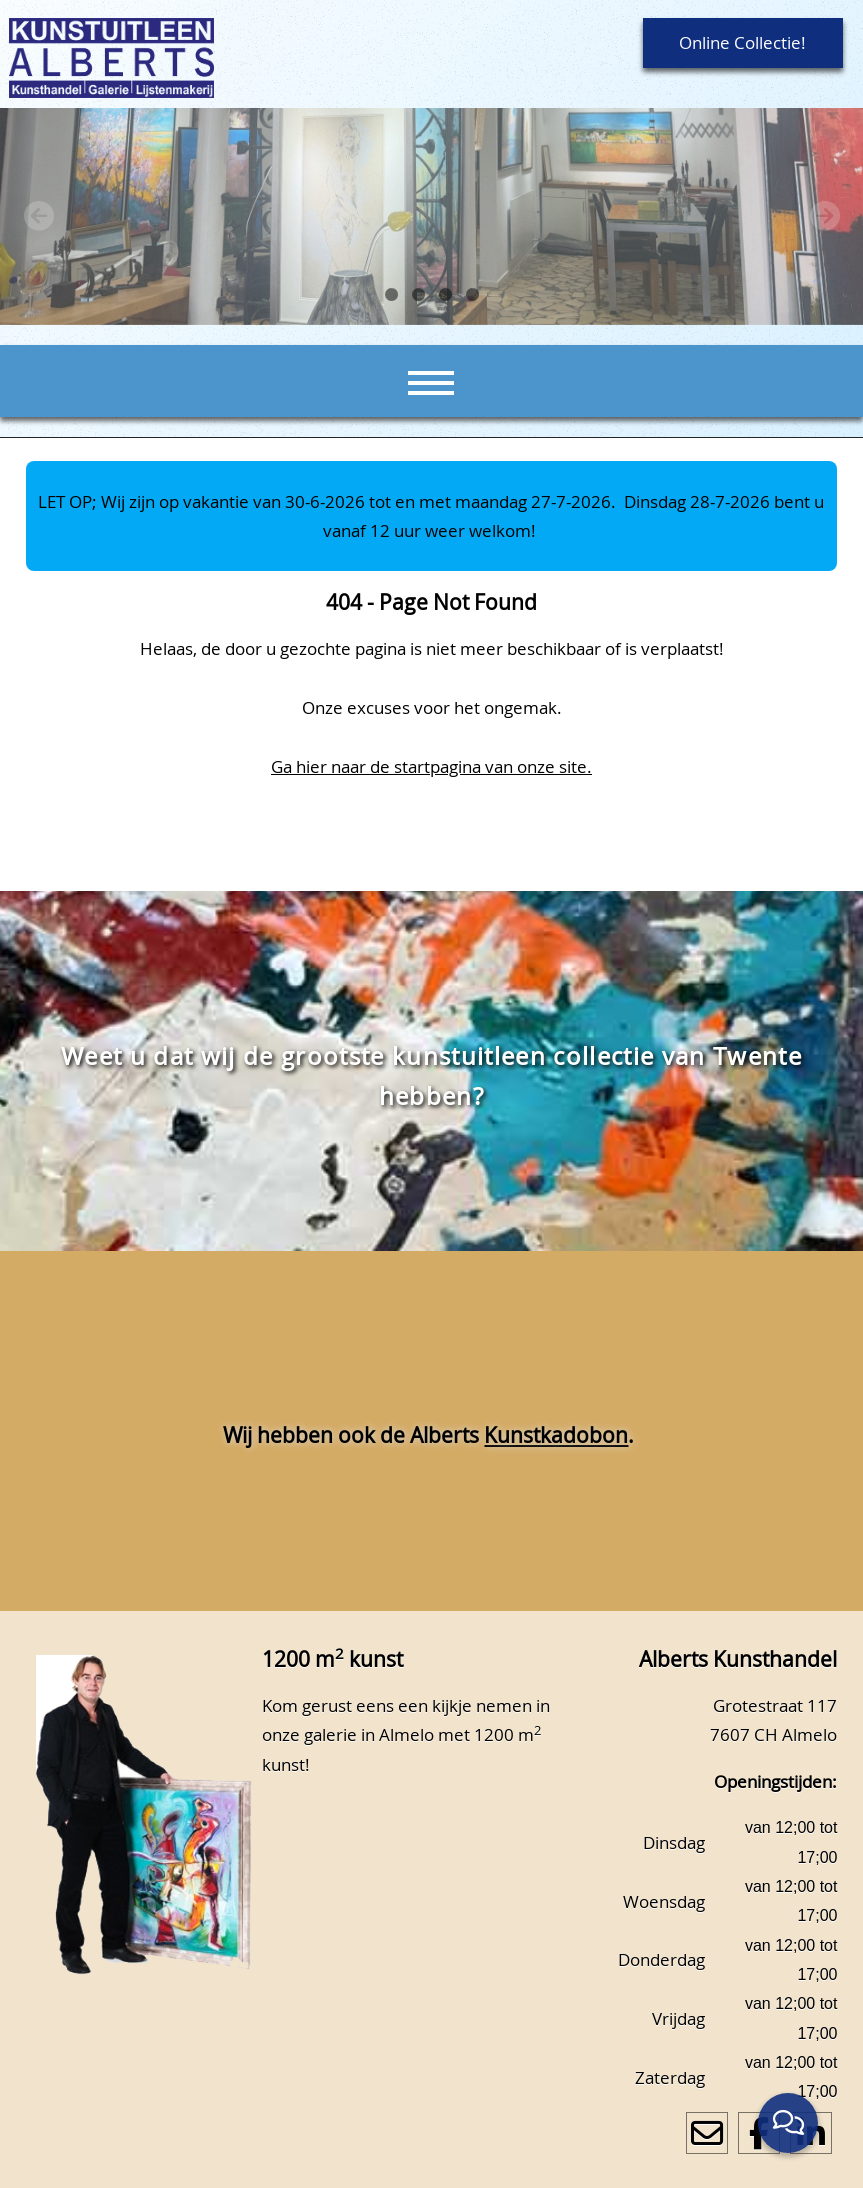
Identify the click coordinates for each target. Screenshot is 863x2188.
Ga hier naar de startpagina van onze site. (431, 766)
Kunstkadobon (556, 1435)
